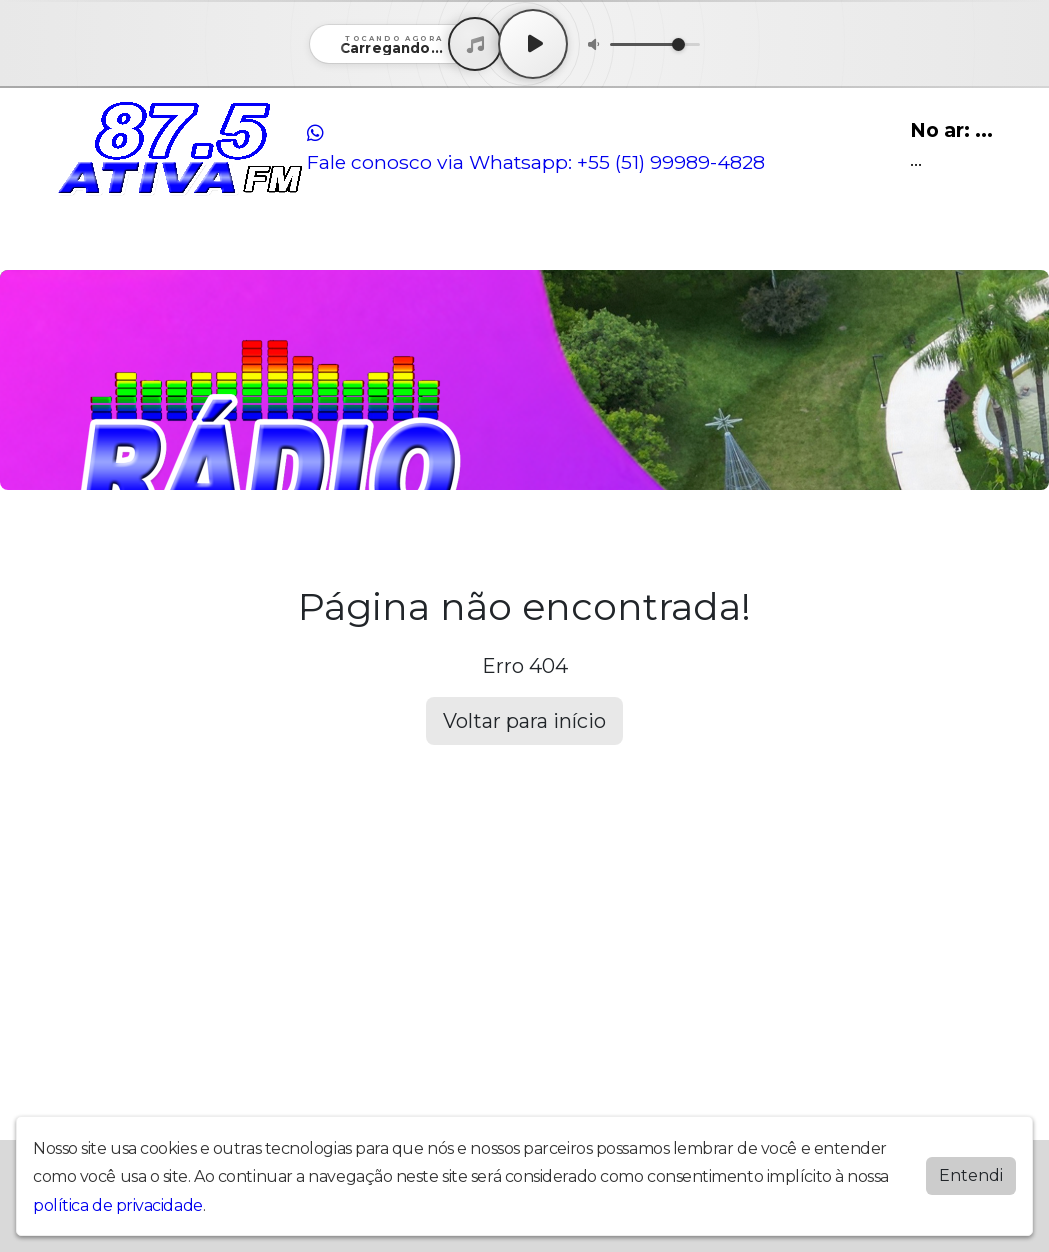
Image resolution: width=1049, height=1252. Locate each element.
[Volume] (655, 44)
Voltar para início (524, 721)
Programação (161, 243)
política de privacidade (118, 1205)
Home (82, 243)
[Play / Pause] (533, 44)
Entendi (971, 1175)
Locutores (257, 243)
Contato (336, 243)
